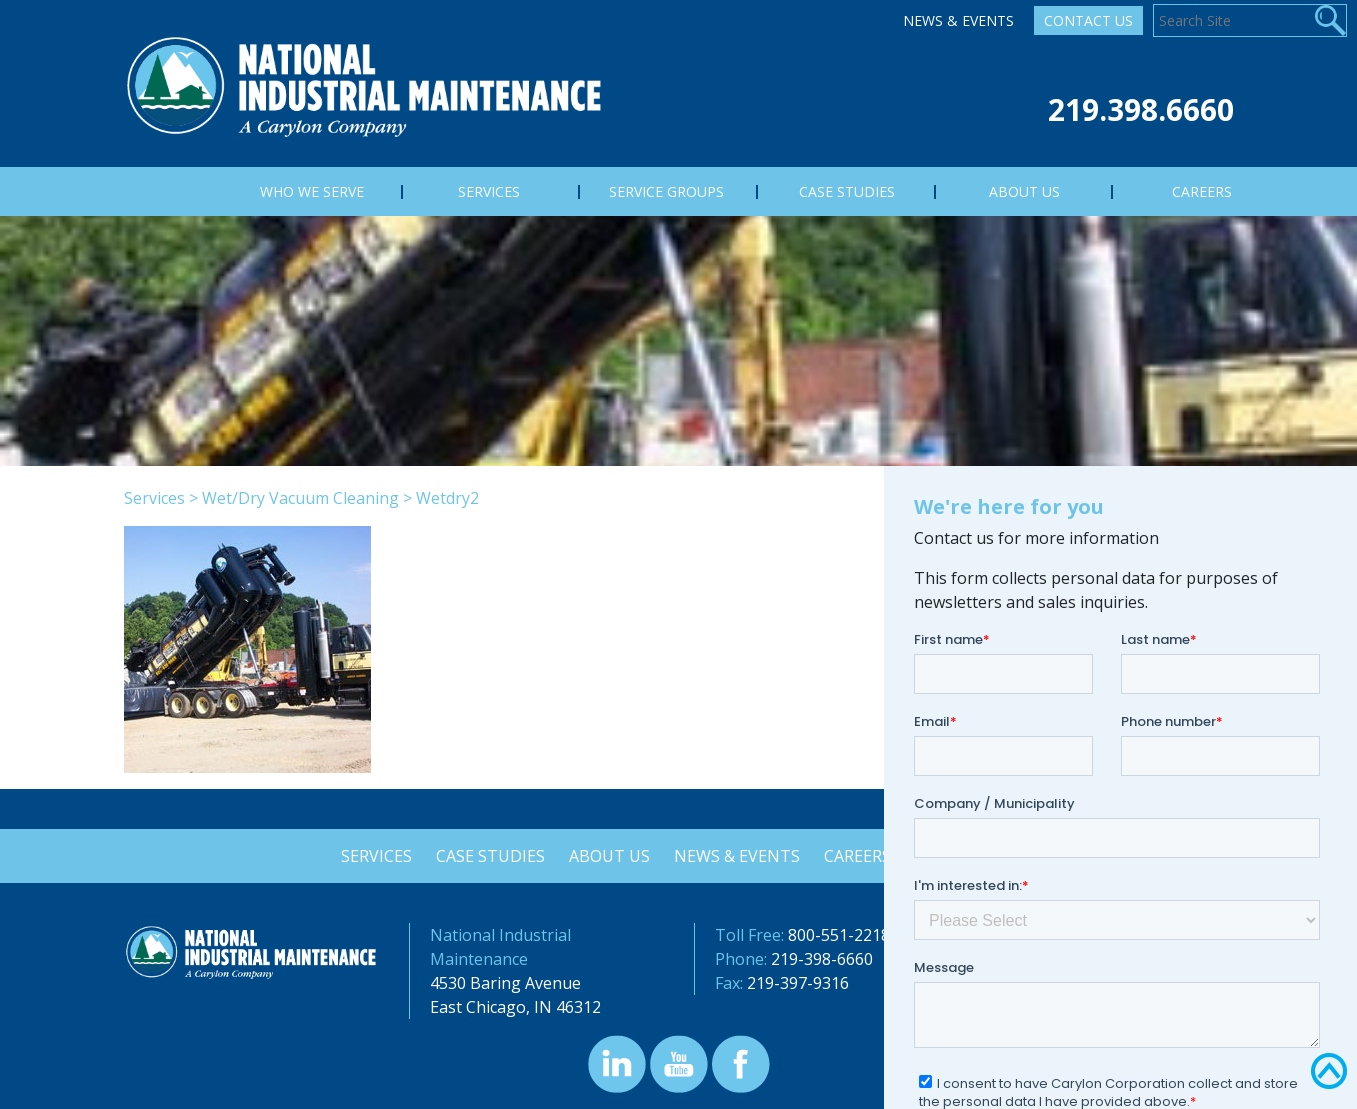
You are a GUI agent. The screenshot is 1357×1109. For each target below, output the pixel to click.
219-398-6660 (822, 959)
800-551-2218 (839, 935)
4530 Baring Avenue (505, 983)
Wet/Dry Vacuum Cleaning (300, 498)
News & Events (958, 20)
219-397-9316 (798, 983)
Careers (860, 856)
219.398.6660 (1141, 109)
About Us (608, 856)
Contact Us (1088, 20)
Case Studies (487, 856)
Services (154, 498)
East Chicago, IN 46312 (515, 1007)
